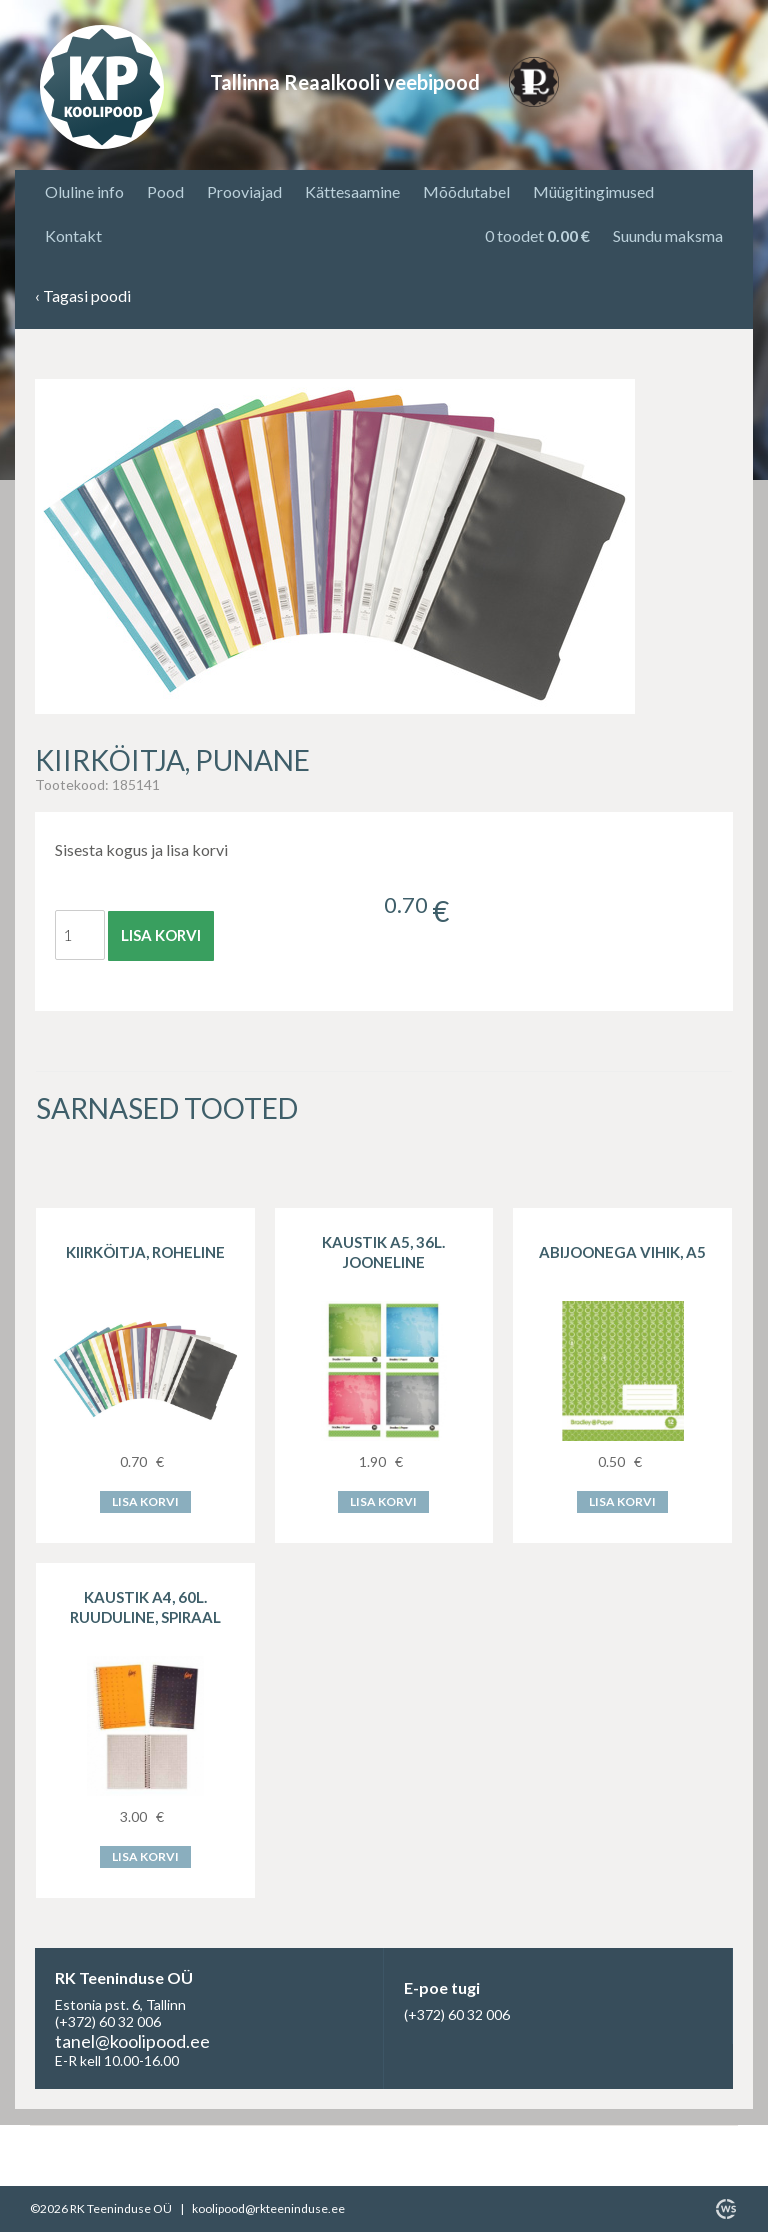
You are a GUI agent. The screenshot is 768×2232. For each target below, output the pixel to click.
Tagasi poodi (83, 296)
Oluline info (84, 191)
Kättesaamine (352, 191)
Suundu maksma (668, 235)
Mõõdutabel (466, 191)
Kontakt (73, 235)
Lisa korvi (161, 935)
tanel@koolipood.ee (132, 2041)
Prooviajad (244, 191)
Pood (165, 191)
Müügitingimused (593, 191)
